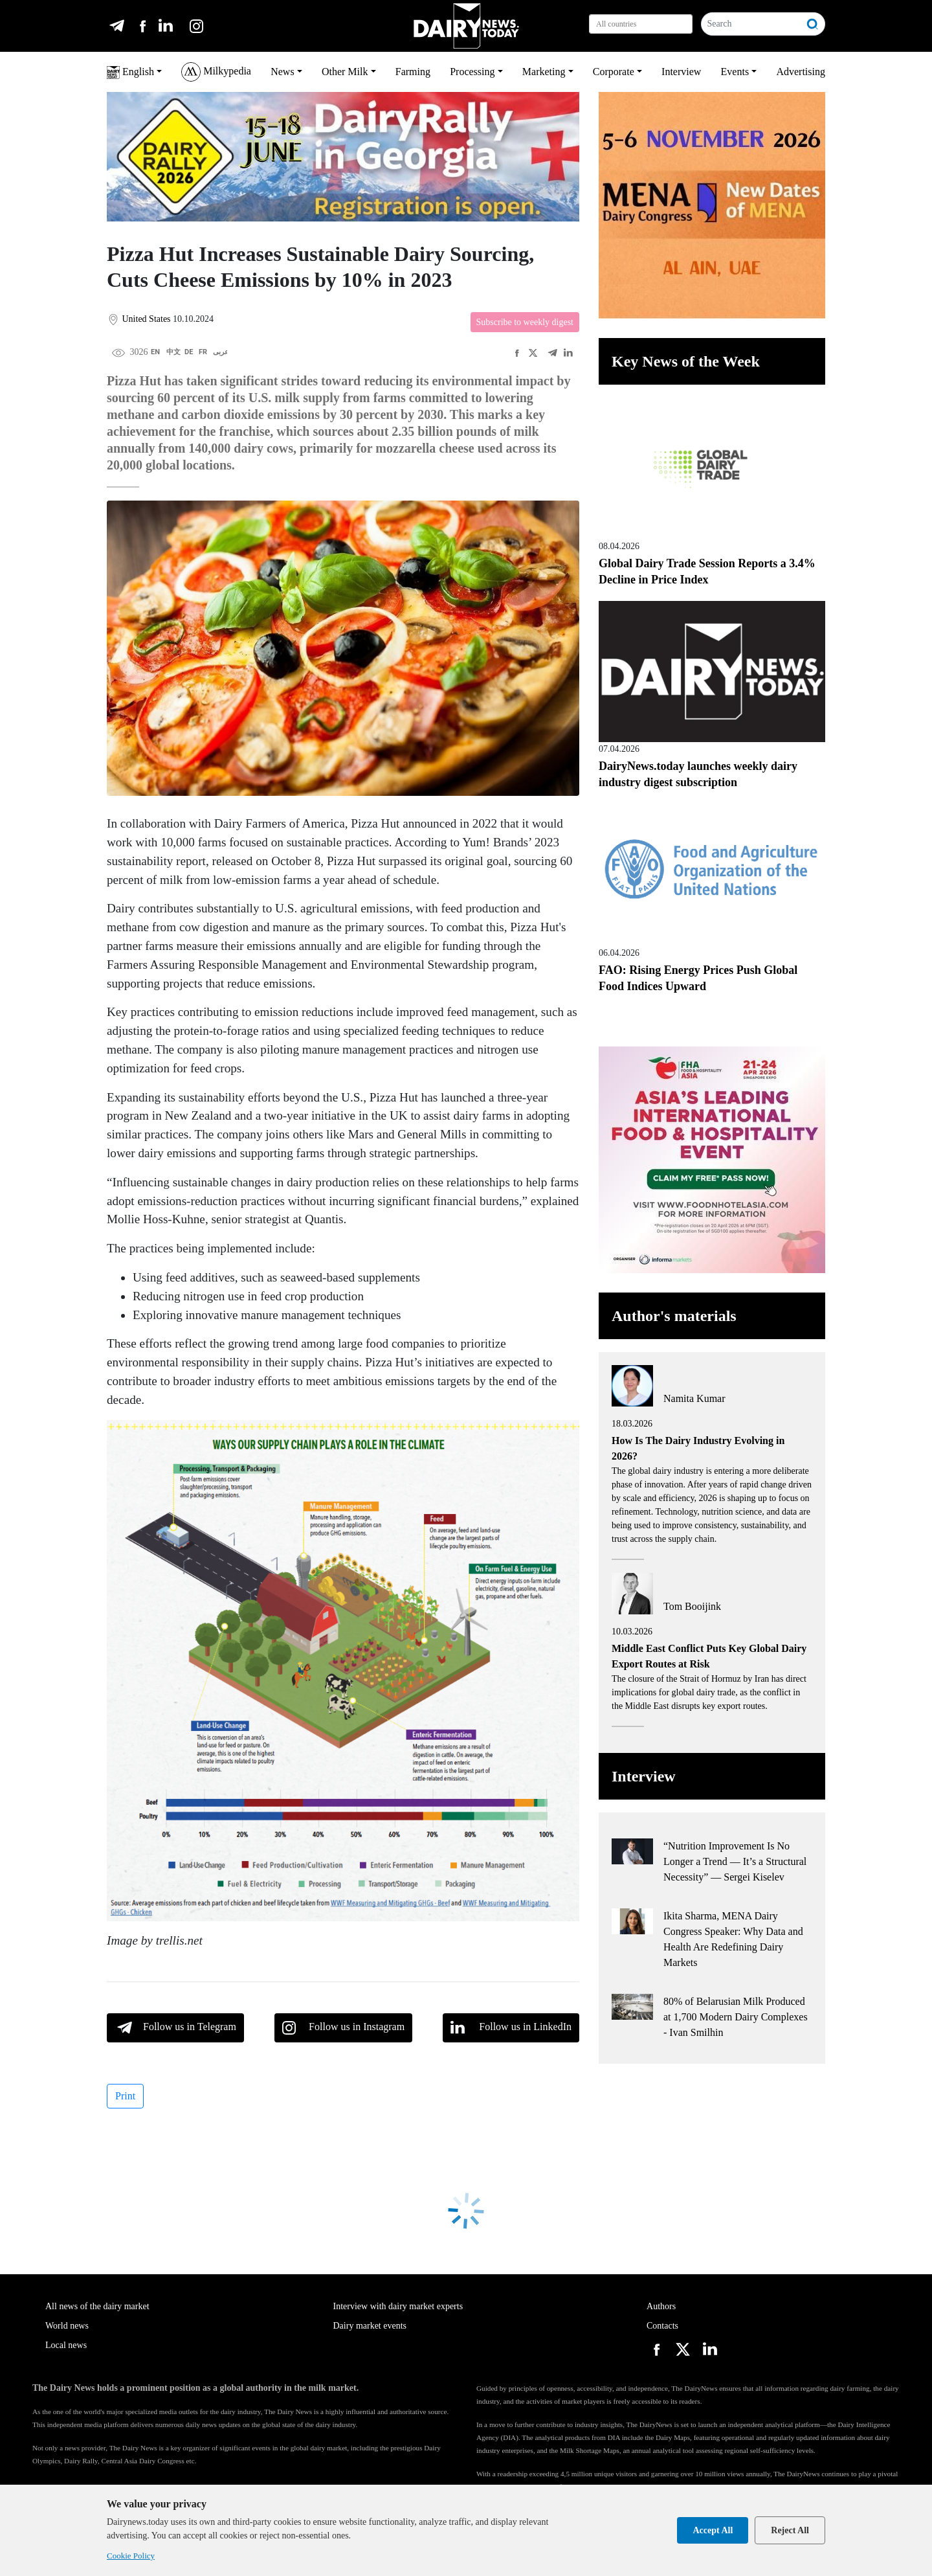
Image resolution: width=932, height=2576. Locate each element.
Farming (412, 71)
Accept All (713, 2530)
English (130, 72)
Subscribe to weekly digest (524, 322)
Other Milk (345, 71)
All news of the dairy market (97, 2306)
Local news (66, 2345)
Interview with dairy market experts (398, 2306)
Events (735, 71)
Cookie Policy (131, 2555)
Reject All (790, 2530)
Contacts (662, 2326)
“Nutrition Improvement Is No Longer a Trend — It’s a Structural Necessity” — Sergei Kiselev (734, 1861)
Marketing (544, 71)
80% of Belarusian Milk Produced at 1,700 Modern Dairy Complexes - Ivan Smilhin (735, 2017)
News (282, 71)
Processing (472, 71)
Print (125, 2095)
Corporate (613, 71)
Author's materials (674, 1315)
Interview (681, 71)
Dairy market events (370, 2326)
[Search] (751, 24)
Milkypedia (216, 72)
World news (67, 2326)
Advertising (800, 71)
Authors (661, 2306)
